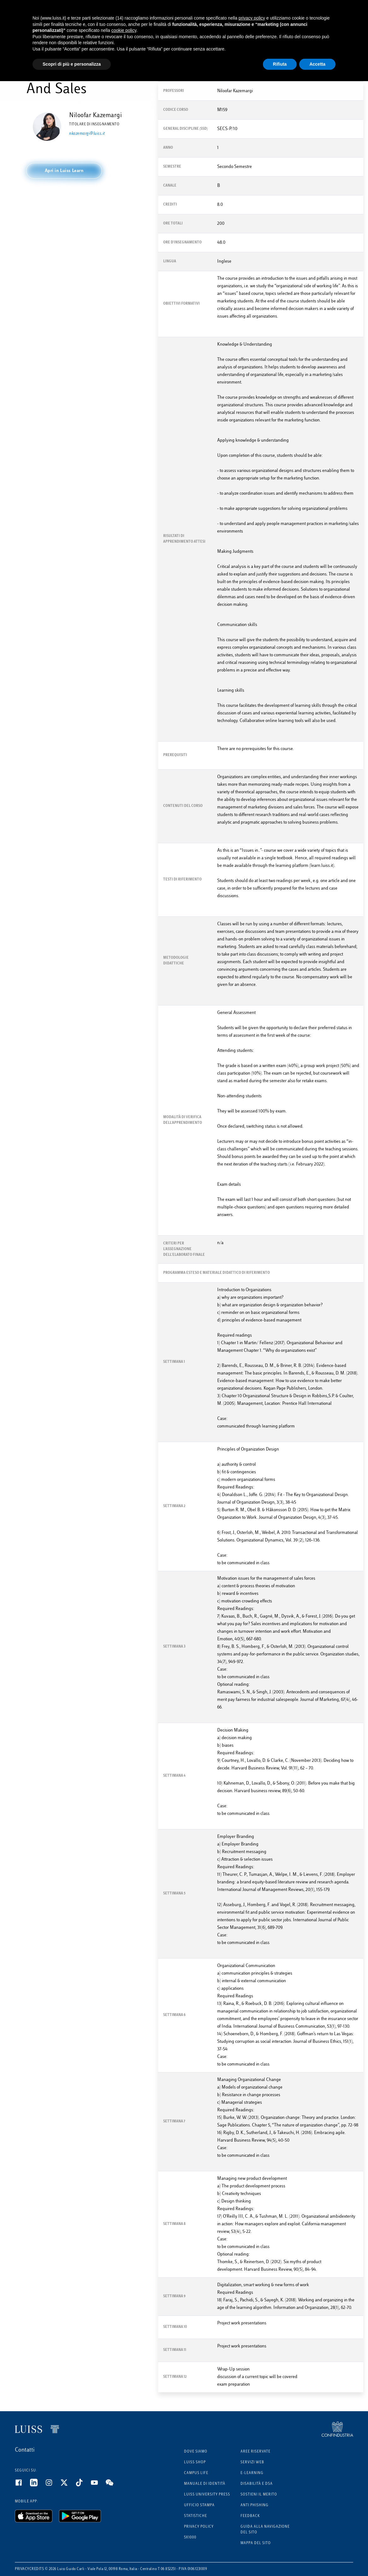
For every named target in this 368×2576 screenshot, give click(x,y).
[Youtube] (98, 2485)
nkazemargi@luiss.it (87, 134)
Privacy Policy (199, 2527)
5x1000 (190, 2537)
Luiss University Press (207, 2494)
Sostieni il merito (258, 2494)
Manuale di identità (204, 2484)
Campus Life (196, 2473)
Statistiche (195, 2516)
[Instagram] (52, 2485)
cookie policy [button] (123, 30)
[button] (64, 171)
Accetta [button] (317, 64)
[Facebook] (22, 2485)
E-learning (252, 2473)
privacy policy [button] (252, 18)
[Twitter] (67, 2485)
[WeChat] (113, 2485)
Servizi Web (252, 2462)
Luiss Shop (195, 2462)
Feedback (250, 2516)
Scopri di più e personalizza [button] (72, 64)
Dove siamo (195, 2452)
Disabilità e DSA (256, 2484)
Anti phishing (254, 2505)
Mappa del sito (255, 2543)
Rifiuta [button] (280, 64)
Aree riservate (255, 2452)
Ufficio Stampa (199, 2505)
